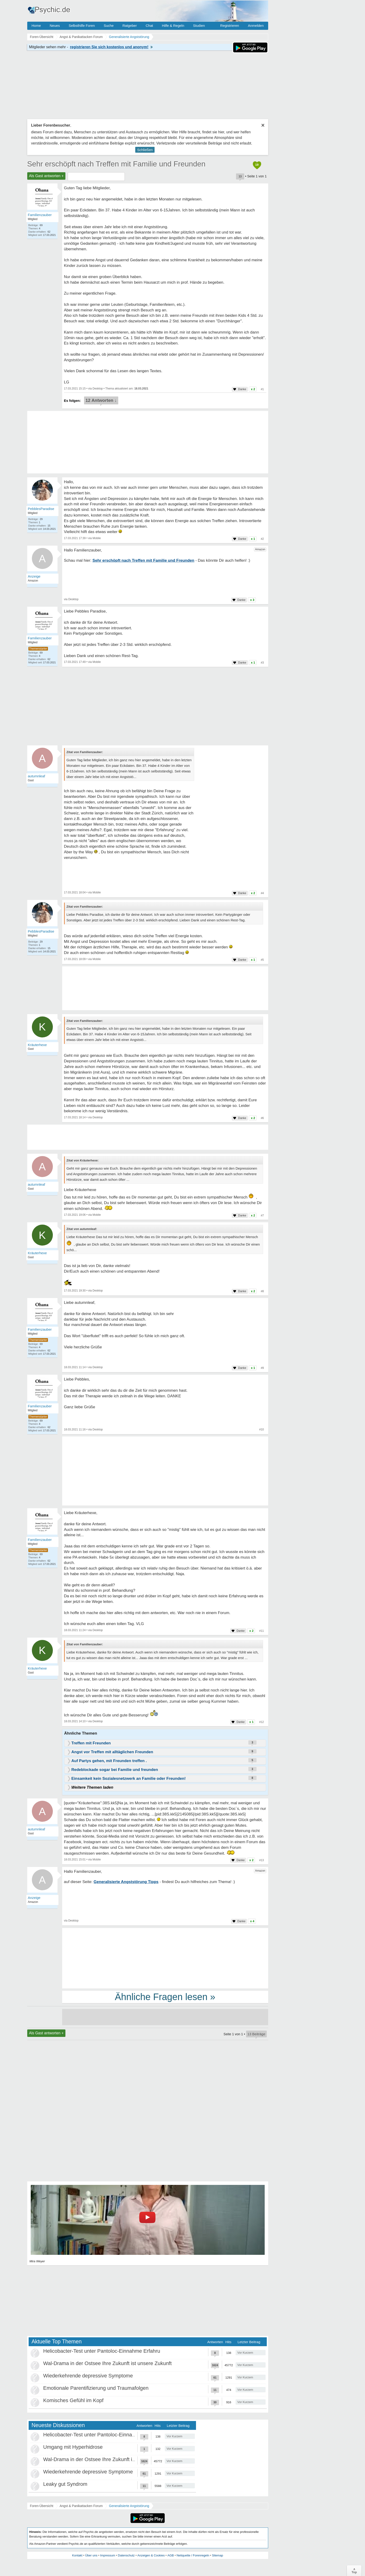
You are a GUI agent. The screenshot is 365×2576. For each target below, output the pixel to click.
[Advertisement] (165, 1472)
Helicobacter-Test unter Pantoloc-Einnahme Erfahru (101, 2351)
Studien (199, 26)
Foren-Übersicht (41, 2506)
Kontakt (77, 2555)
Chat (149, 26)
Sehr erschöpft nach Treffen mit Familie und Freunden (116, 164)
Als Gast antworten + (46, 176)
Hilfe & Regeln (173, 26)
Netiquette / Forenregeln (192, 2555)
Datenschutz (126, 2555)
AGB (170, 2555)
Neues (55, 26)
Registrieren (229, 26)
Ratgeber (129, 26)
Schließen (145, 150)
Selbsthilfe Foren (82, 26)
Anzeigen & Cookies (151, 2555)
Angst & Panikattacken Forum (81, 2506)
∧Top (354, 2570)
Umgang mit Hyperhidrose (73, 2447)
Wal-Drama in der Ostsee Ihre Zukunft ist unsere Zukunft (107, 2363)
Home (36, 26)
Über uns (91, 2555)
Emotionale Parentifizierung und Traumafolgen (96, 2388)
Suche (109, 26)
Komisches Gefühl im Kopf (73, 2400)
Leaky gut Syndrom (65, 2484)
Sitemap (217, 2555)
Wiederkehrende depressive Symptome (88, 2376)
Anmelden (256, 26)
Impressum (107, 2555)
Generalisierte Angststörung (129, 2506)
